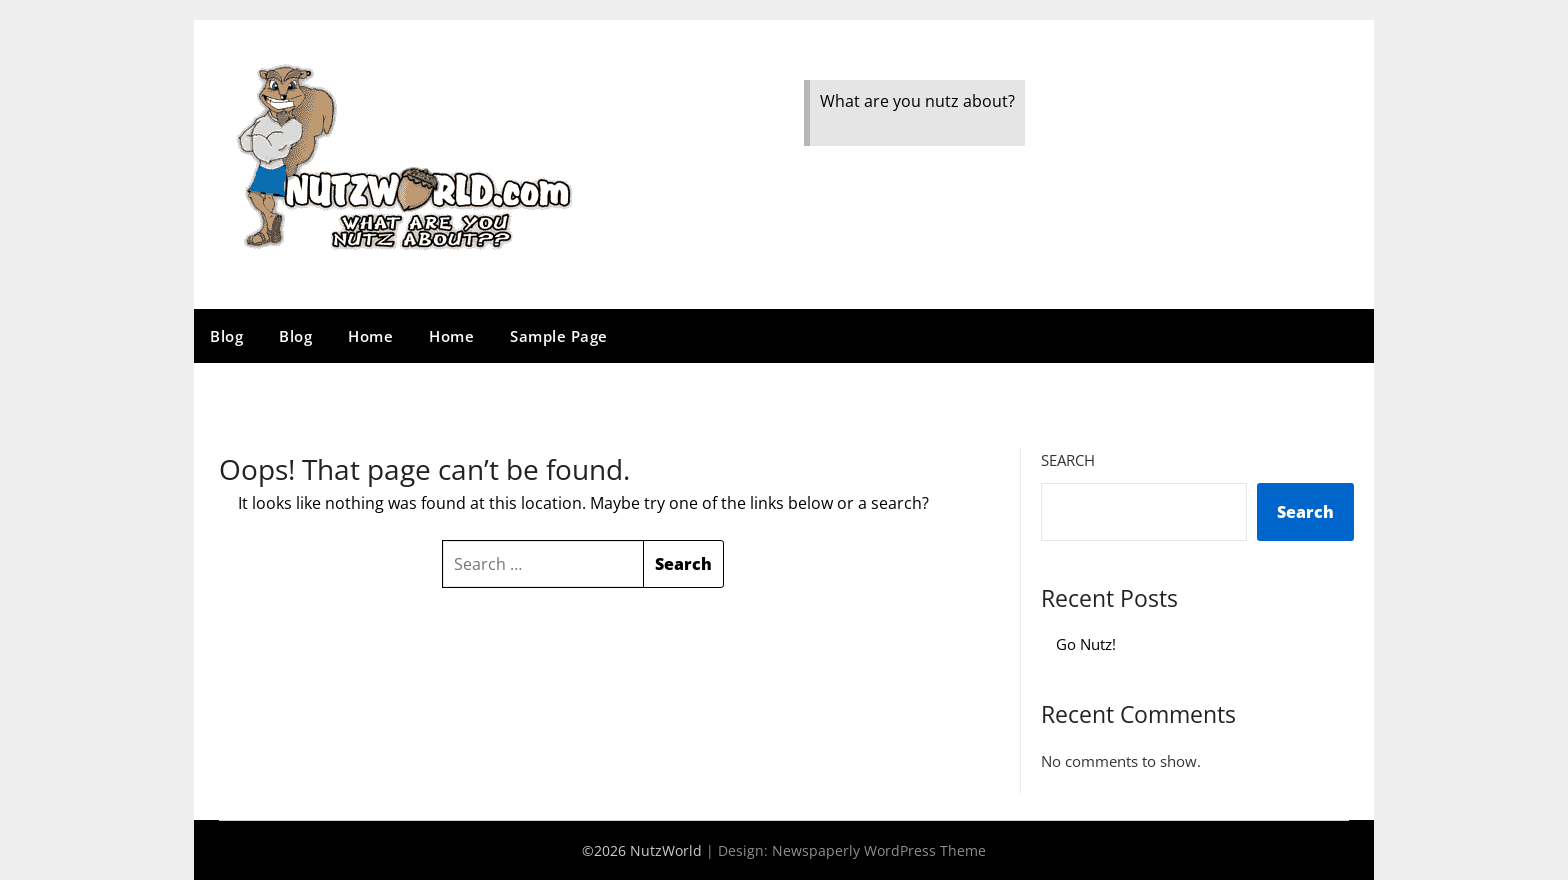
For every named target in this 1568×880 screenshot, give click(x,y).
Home (370, 336)
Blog (226, 336)
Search (1068, 460)
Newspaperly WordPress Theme (879, 850)
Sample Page (559, 336)
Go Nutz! (1086, 644)
